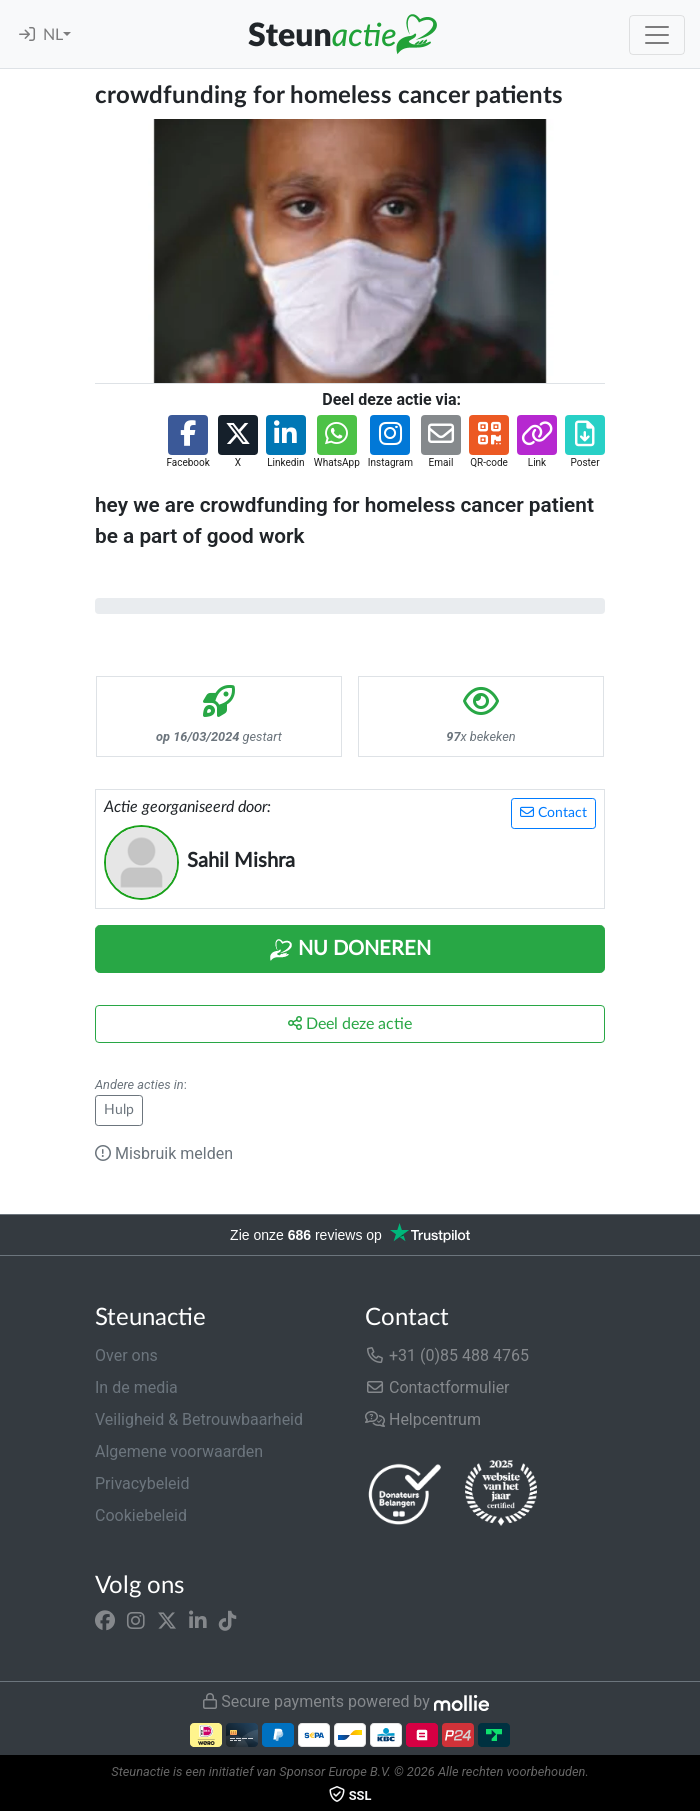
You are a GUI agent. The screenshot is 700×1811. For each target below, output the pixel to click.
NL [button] (53, 35)
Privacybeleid (142, 1483)
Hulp (119, 1110)
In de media (136, 1387)
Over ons (126, 1355)
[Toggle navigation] (657, 35)
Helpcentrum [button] (423, 1419)
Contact (553, 812)
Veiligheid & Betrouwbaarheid (199, 1419)
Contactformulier (437, 1387)
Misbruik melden (164, 1153)
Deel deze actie (350, 1023)
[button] (187, 442)
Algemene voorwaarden (179, 1451)
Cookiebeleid (141, 1515)
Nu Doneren (350, 950)
